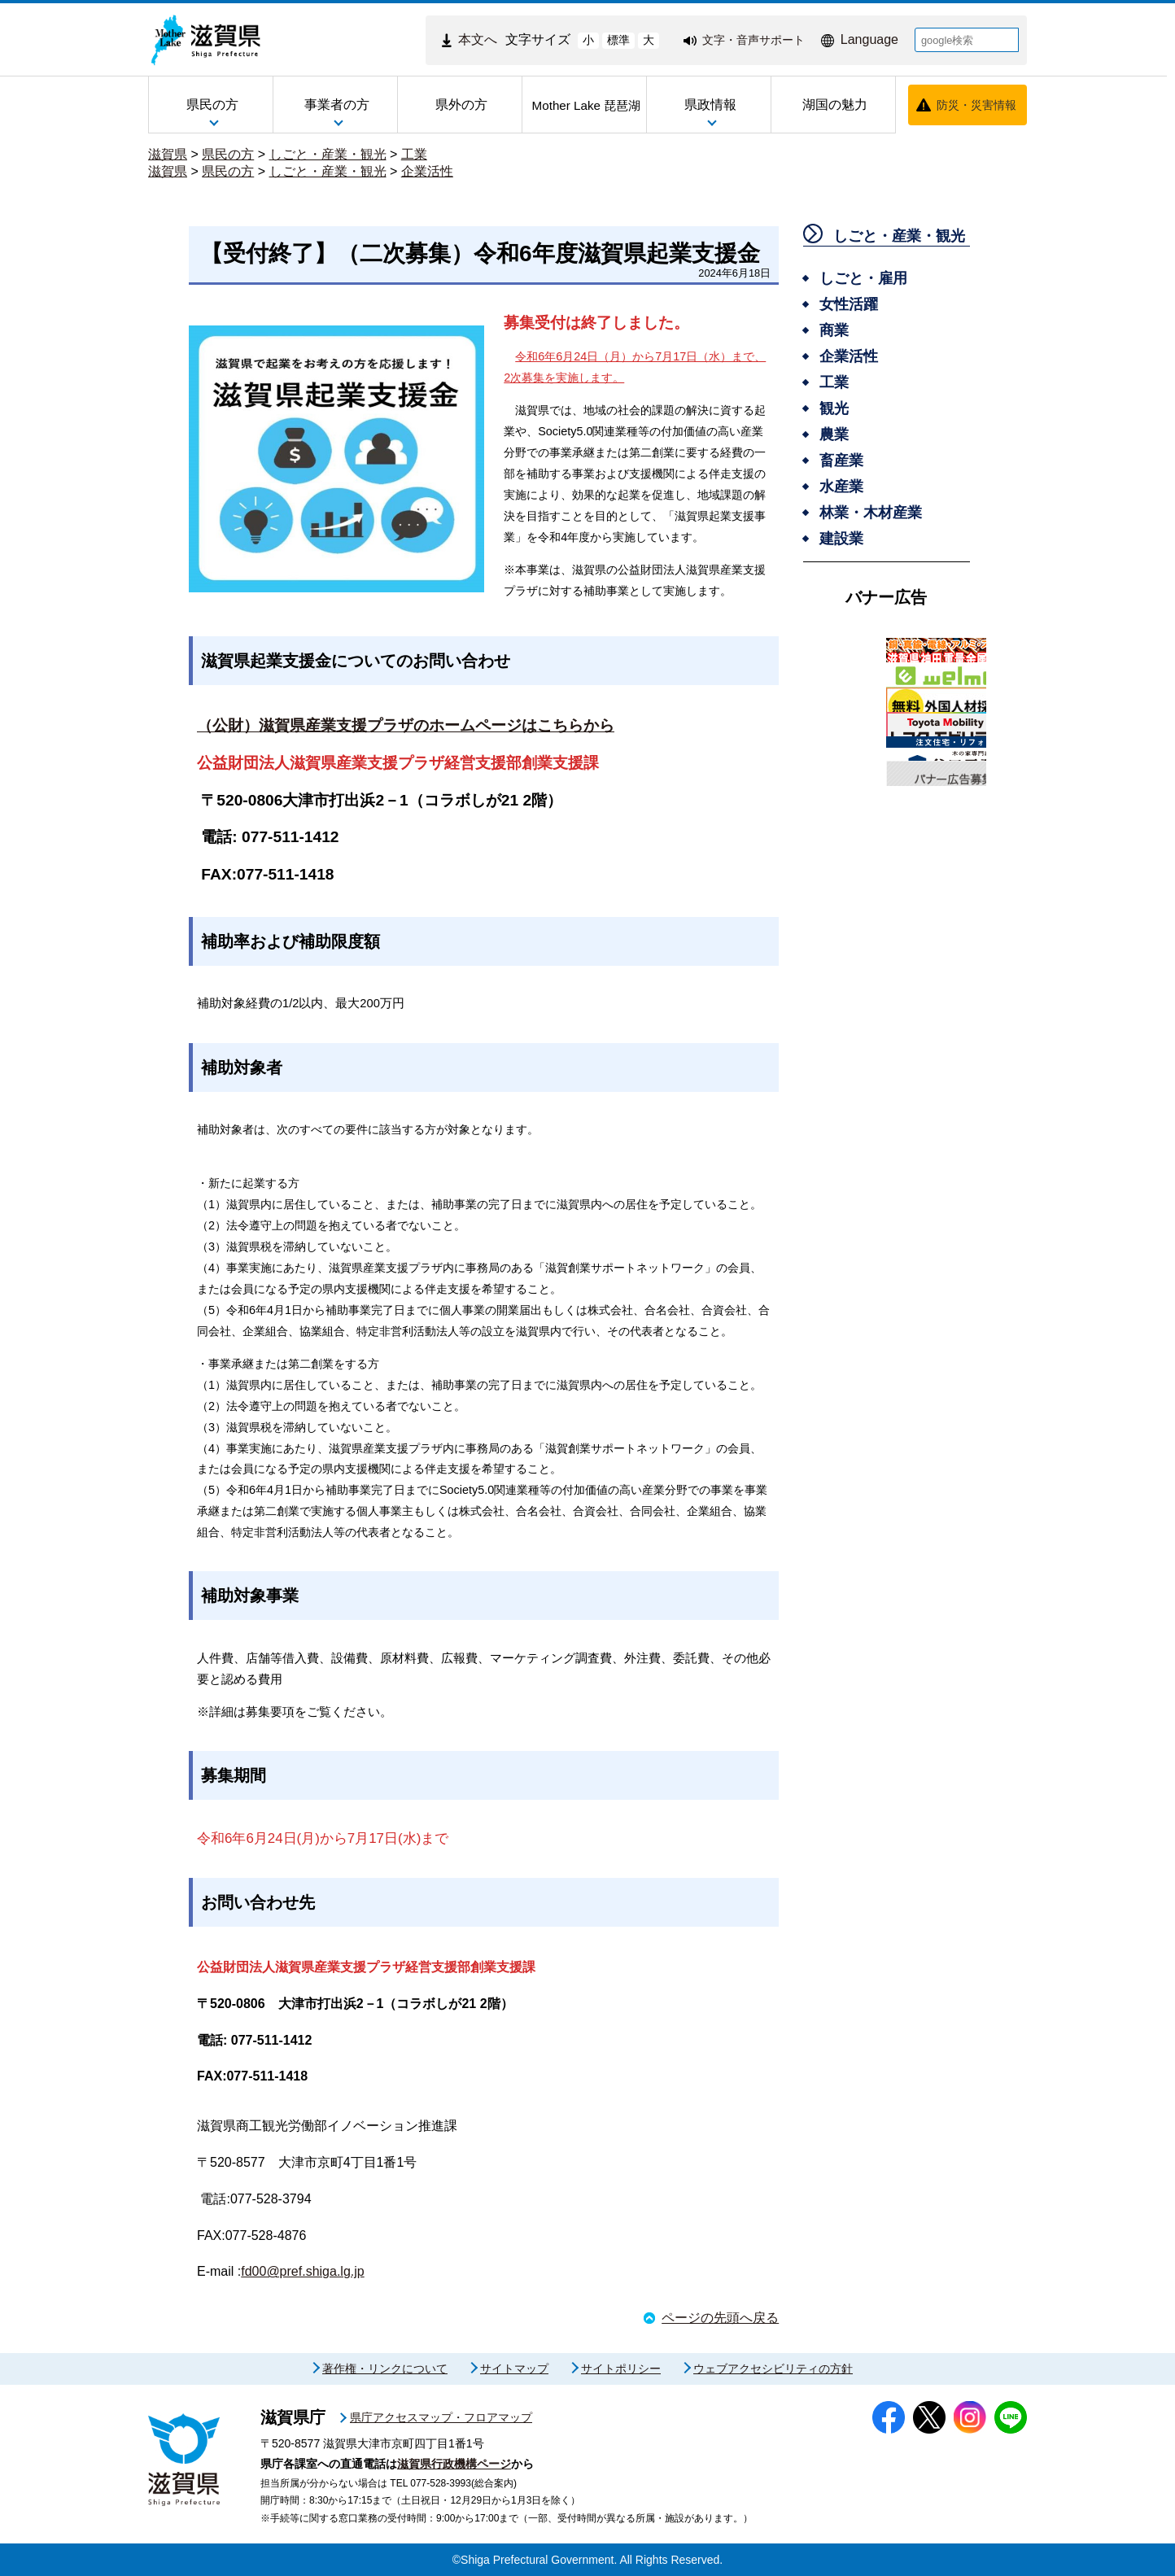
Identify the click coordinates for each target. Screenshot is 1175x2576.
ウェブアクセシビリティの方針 (773, 2368)
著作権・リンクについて (385, 2368)
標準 (618, 39)
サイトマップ (514, 2368)
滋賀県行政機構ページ (454, 2463)
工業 (414, 154)
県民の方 (228, 154)
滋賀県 (167, 154)
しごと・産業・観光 (328, 154)
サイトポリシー (621, 2368)
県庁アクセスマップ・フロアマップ (441, 2417)
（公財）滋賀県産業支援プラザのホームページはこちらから (405, 725)
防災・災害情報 (976, 104)
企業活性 (427, 171)
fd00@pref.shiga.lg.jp (302, 2271)
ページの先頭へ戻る (720, 2318)
